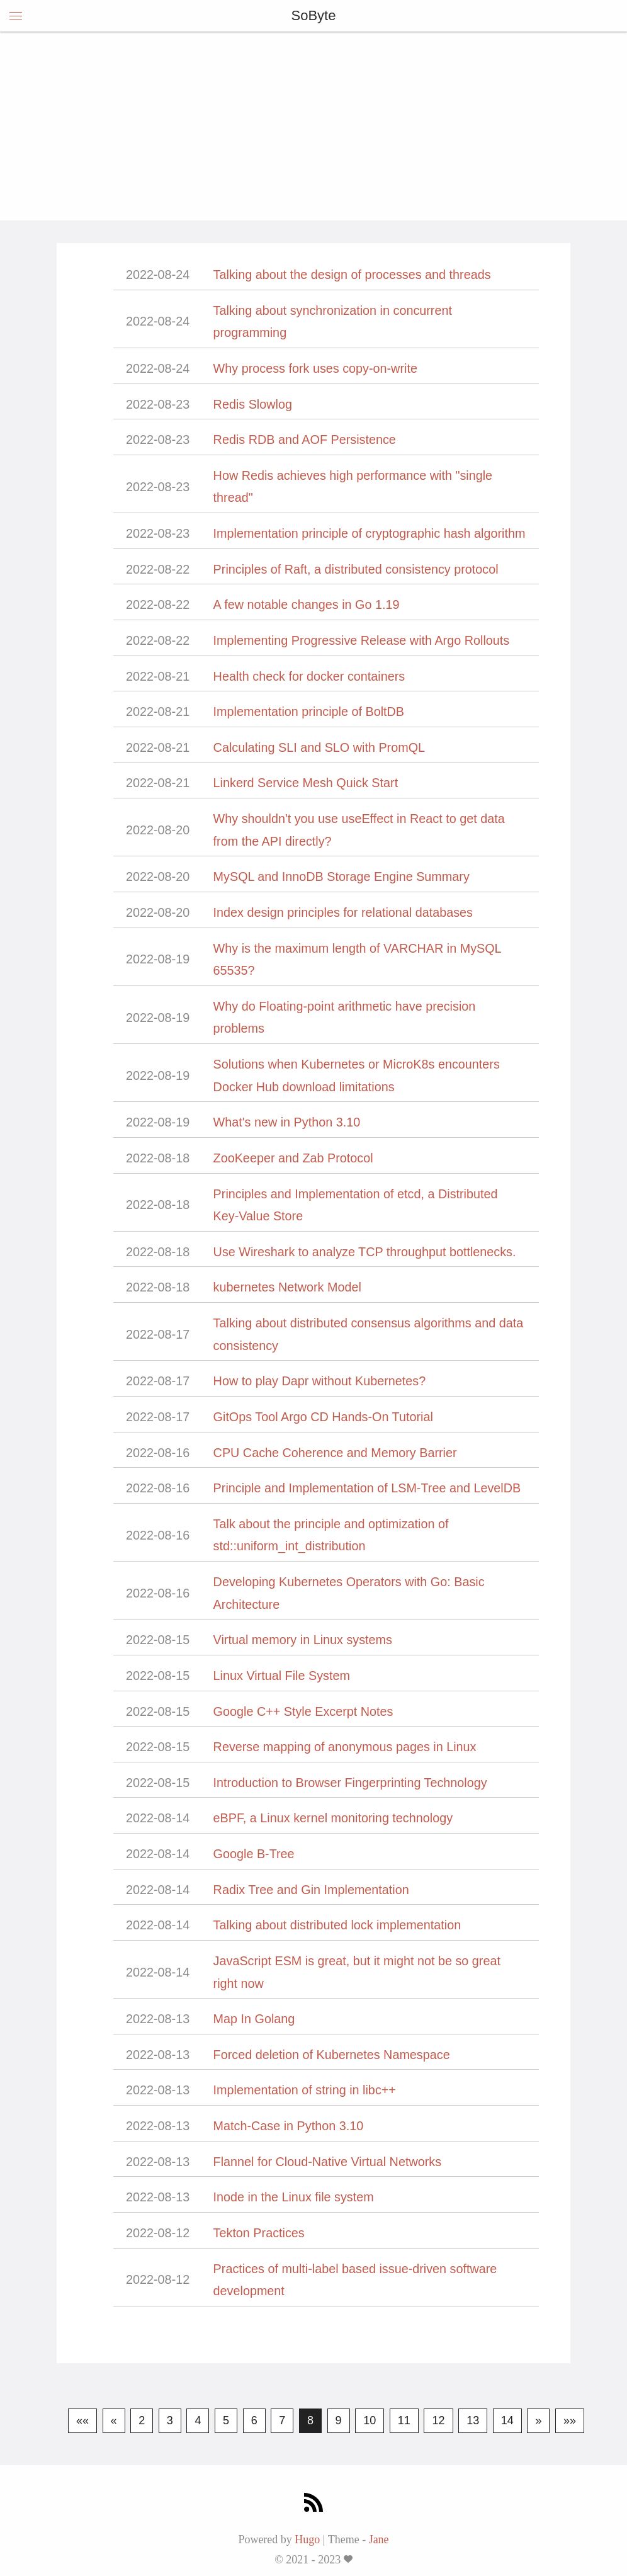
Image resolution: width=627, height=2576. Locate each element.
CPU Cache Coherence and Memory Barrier (335, 1453)
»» (569, 2420)
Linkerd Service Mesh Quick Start (305, 783)
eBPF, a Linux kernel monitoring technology (333, 1818)
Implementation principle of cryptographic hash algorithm (369, 533)
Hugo (307, 2539)
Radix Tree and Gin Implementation (311, 1890)
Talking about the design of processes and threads (352, 274)
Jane (379, 2539)
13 (472, 2420)
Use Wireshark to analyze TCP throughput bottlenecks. (364, 1252)
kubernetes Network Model (287, 1287)
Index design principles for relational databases (343, 912)
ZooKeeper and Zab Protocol (293, 1158)
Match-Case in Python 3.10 (288, 2126)
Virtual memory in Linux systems (302, 1640)
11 (404, 2420)
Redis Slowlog (252, 404)
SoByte (313, 15)
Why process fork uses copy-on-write (315, 368)
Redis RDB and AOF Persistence (304, 439)
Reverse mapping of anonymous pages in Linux (345, 1747)
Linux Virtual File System (281, 1675)
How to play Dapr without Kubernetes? (319, 1381)
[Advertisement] (313, 126)
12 (438, 2420)
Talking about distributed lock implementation (337, 1925)
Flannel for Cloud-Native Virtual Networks (327, 2162)
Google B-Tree (254, 1854)
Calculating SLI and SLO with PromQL (319, 747)
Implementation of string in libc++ (304, 2090)
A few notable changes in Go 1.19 (306, 604)
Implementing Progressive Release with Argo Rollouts (361, 640)
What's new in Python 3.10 (287, 1122)
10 (369, 2420)
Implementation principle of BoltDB (308, 711)
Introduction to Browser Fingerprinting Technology (350, 1783)
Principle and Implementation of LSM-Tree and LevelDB (367, 1488)
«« (82, 2420)
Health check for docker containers (309, 676)
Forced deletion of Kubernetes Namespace (331, 2055)
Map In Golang (254, 2019)
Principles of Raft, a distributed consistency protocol (356, 569)
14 (507, 2420)
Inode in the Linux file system (293, 2197)
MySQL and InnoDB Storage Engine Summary (341, 876)
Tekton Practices (259, 2233)
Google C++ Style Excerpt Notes (303, 1711)
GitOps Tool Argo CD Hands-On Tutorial (323, 1417)
